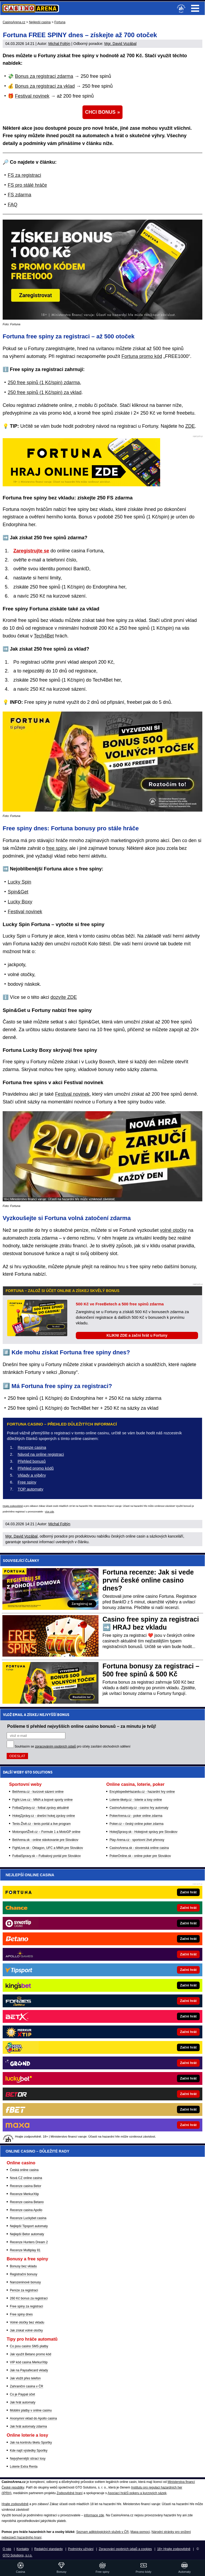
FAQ (12, 204)
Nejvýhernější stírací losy (27, 2458)
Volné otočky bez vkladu (27, 2322)
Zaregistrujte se (31, 550)
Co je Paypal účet (22, 2394)
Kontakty (23, 2549)
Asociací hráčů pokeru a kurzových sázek (137, 2493)
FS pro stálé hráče (27, 185)
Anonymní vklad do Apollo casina (33, 2418)
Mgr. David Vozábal (120, 43)
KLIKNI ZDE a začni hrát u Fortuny (137, 1335)
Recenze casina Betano (27, 2202)
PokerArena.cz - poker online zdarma (135, 1816)
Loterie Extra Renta (23, 2466)
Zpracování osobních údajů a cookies (125, 2549)
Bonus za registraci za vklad (45, 86)
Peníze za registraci (24, 2290)
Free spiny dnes (21, 2314)
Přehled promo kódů (36, 1468)
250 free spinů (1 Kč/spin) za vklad (44, 392)
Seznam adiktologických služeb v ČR (102, 2532)
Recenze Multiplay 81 (25, 2250)
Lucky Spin (19, 882)
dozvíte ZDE (63, 997)
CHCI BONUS (100, 112)
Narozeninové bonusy (25, 2282)
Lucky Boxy (20, 901)
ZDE (190, 426)
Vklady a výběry (32, 1475)
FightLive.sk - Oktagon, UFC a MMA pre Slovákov (47, 1848)
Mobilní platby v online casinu (31, 2410)
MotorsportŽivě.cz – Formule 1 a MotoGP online (46, 1832)
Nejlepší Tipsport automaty (29, 2226)
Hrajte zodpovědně (13, 1506)
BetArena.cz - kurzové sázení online (38, 1792)
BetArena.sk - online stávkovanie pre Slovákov (45, 1840)
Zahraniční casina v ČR (26, 2386)
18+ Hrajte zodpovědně (173, 2549)
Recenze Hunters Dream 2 (29, 2242)
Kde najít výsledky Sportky (29, 2450)
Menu (195, 8)
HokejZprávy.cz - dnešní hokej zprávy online (43, 1816)
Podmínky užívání (80, 2549)
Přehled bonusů (32, 1461)
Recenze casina (32, 1447)
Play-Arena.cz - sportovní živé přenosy (136, 1840)
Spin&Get (18, 892)
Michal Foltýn (59, 43)
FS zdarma (19, 194)
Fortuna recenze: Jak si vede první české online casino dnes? (148, 1580)
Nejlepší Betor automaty (27, 2234)
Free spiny (27, 1482)
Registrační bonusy (23, 2274)
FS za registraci (24, 175)
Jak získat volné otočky (26, 2330)
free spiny (56, 848)
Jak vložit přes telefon (25, 2378)
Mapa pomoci (140, 2532)
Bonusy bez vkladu (23, 2266)
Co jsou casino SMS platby (29, 2346)
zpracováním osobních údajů (55, 1746)
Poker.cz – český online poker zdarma (136, 1824)
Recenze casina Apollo (26, 2210)
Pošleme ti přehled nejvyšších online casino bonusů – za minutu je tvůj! (81, 1726)
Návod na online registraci (41, 1454)
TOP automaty (30, 1489)
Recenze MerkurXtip (24, 2194)
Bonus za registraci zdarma (44, 76)
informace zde (94, 2515)
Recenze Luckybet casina (28, 2218)
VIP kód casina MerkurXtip (29, 2362)
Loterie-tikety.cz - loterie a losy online (135, 1800)
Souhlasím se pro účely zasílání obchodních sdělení (73, 1746)
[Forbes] (120, 2000)
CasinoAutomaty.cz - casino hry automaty (138, 1808)
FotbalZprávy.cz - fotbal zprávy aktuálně (40, 1808)
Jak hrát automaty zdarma (28, 2426)
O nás (7, 2549)
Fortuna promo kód (141, 356)
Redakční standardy (48, 2549)
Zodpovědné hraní (69, 2493)
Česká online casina (24, 2170)
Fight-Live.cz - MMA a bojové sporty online (42, 1800)
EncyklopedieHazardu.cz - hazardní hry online (142, 1792)
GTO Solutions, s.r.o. (17, 2555)
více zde (49, 1511)
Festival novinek (32, 96)
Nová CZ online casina (26, 2178)
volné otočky (173, 1230)
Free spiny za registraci (26, 2306)
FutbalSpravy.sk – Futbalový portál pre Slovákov (46, 1856)
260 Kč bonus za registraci (29, 2298)
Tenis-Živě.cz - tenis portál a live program (41, 1824)
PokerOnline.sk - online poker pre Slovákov (140, 1856)
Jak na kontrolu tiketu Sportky (31, 2442)
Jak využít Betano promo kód (30, 2354)
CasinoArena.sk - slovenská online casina (139, 1848)
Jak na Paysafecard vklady (29, 2370)
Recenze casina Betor (25, 2186)
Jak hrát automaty (22, 2402)
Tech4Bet (44, 636)
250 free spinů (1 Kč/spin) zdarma (44, 382)
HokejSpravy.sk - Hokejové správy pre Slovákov (143, 1832)
